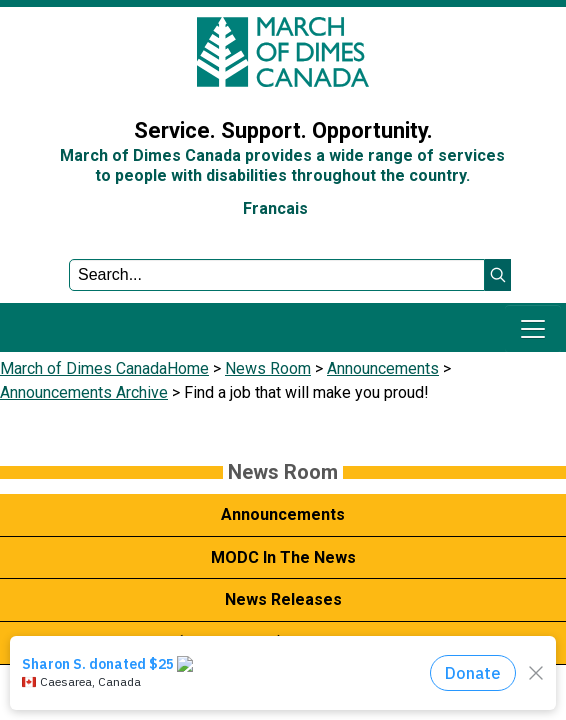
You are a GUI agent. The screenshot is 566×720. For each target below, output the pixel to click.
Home (188, 368)
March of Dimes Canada (83, 368)
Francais (275, 208)
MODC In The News (283, 557)
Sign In (35, 83)
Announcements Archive (84, 392)
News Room (268, 368)
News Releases (283, 599)
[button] (498, 275)
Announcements (383, 368)
